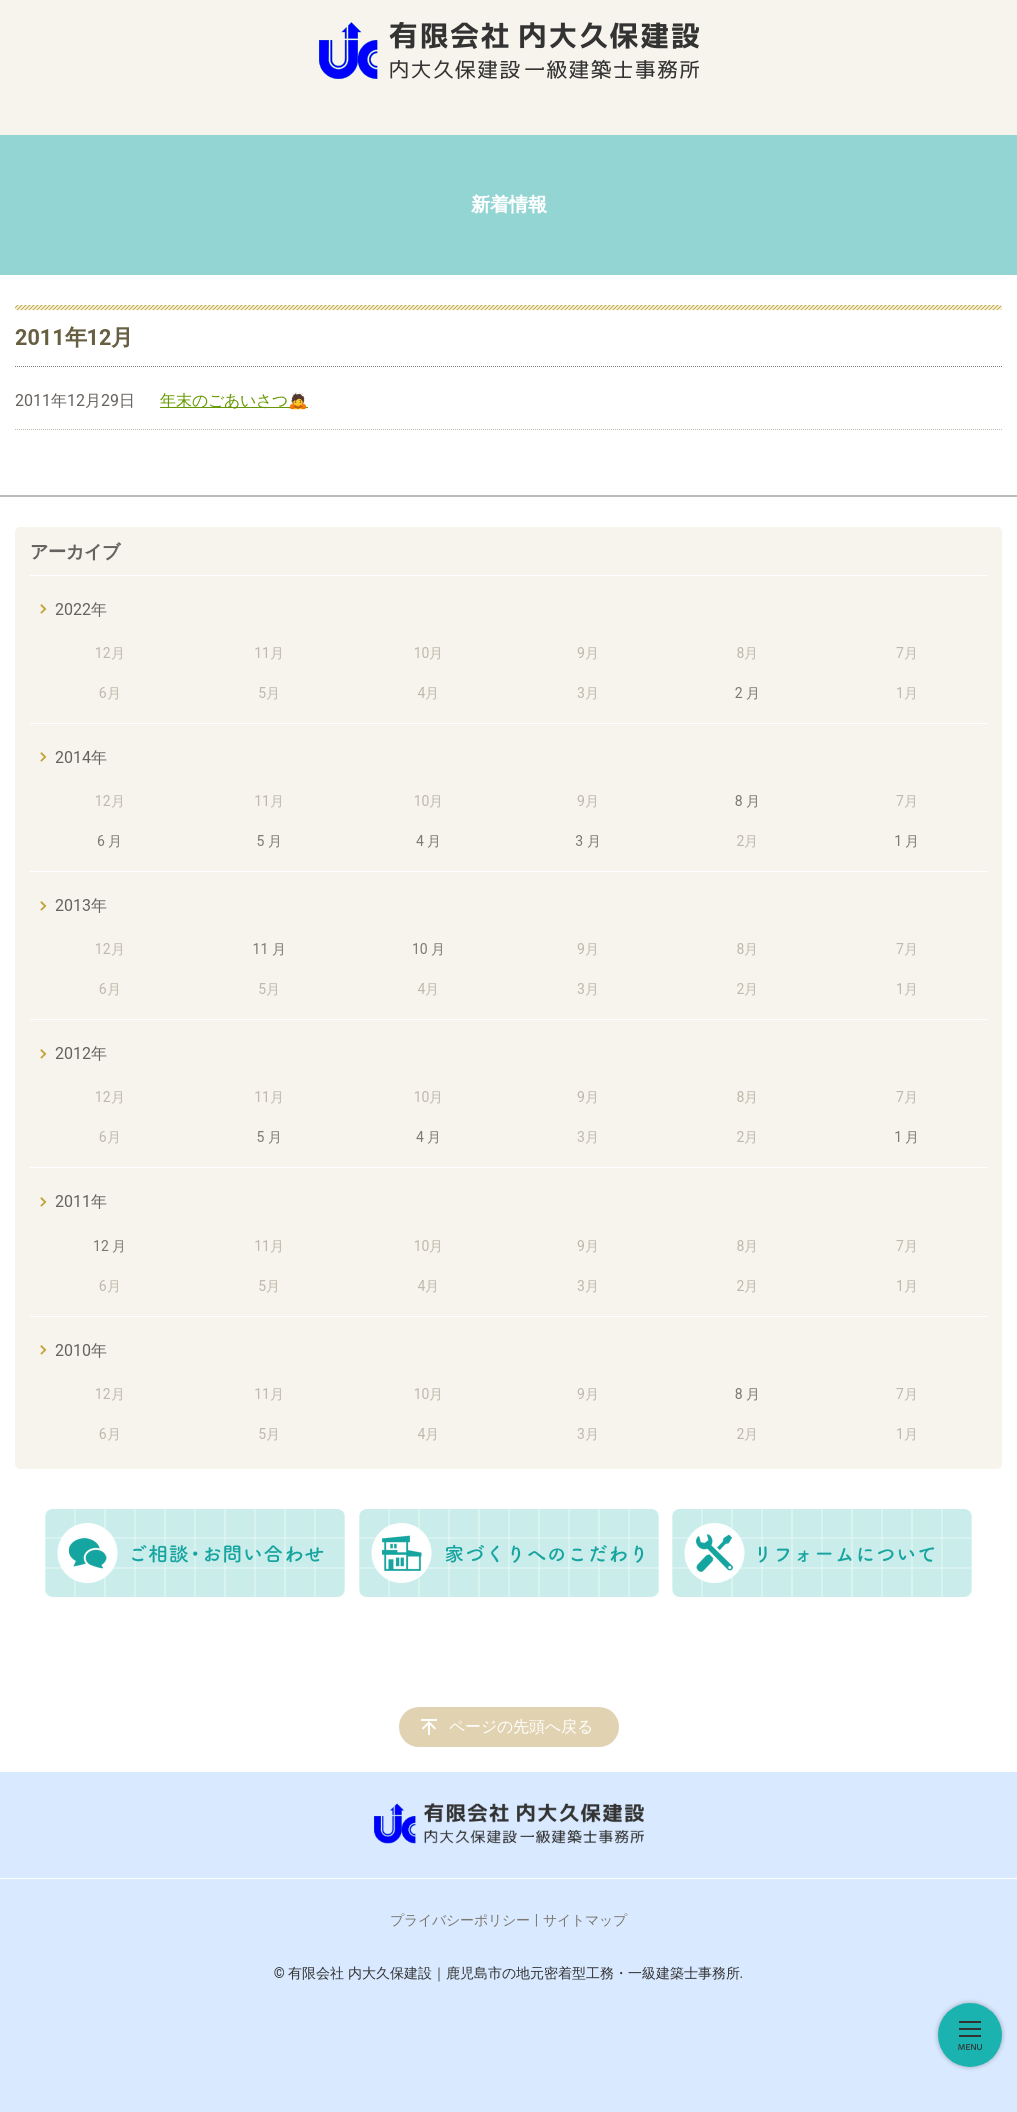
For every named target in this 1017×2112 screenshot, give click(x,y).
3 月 (587, 841)
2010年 (81, 1350)
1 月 (906, 841)
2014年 (81, 757)
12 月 (109, 1246)
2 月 (747, 693)
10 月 (428, 949)
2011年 (81, 1201)
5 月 (268, 841)
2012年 (81, 1053)
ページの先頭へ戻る (521, 1726)
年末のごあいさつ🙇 (234, 400)
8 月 (747, 801)
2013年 (81, 905)
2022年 (81, 609)
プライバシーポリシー (460, 1920)
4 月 (428, 841)
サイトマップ (585, 1920)
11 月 (269, 949)
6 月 (109, 841)
